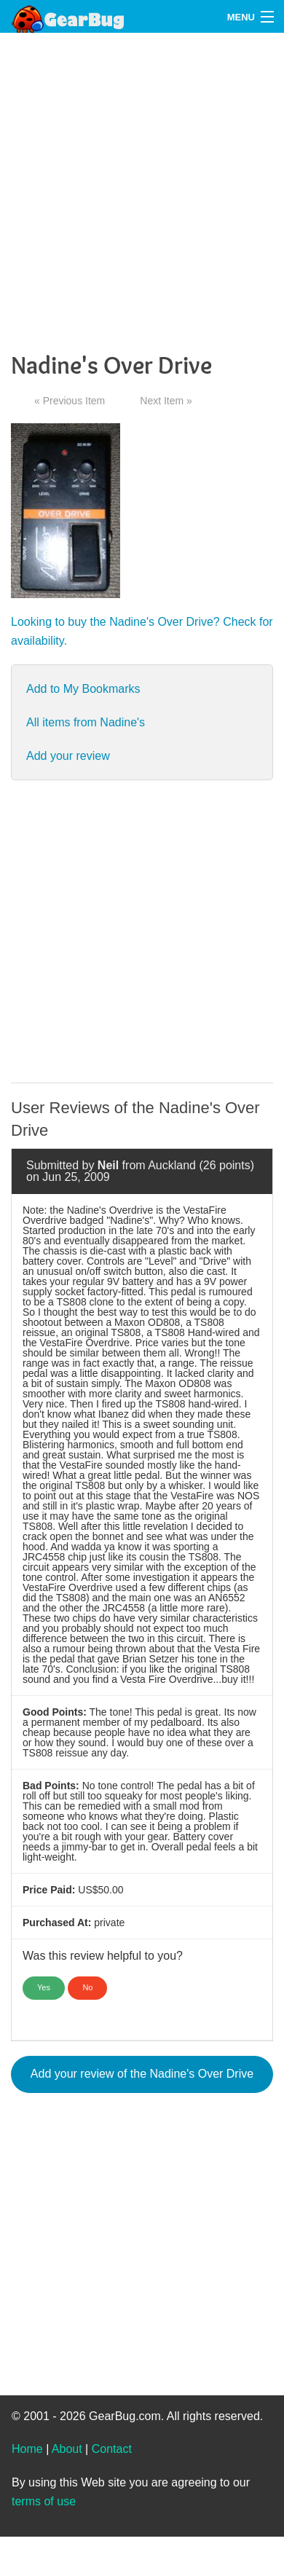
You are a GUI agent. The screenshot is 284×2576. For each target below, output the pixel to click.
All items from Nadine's (85, 722)
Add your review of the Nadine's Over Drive (142, 2074)
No (87, 1987)
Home (27, 2449)
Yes (43, 1987)
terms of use (44, 2501)
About (67, 2449)
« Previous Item (69, 401)
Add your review (68, 756)
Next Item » (166, 401)
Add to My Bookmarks (83, 689)
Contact (112, 2449)
